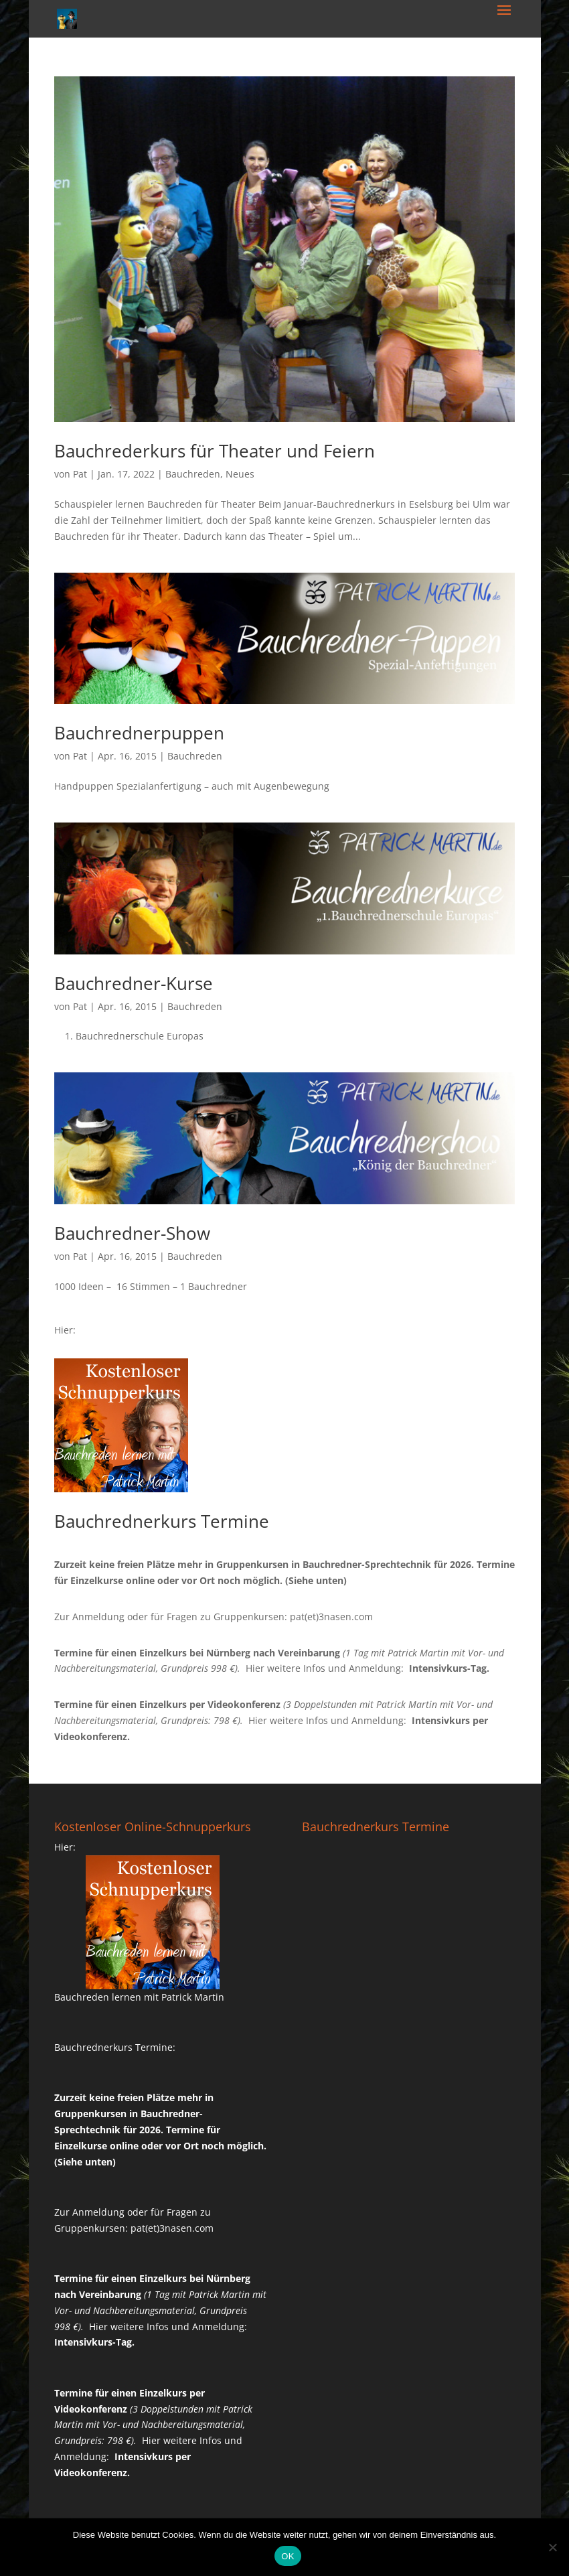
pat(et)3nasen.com (331, 1616)
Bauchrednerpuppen (139, 733)
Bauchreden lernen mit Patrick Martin (139, 1997)
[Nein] (552, 2547)
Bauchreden (192, 474)
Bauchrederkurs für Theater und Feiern (214, 451)
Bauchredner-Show (132, 1233)
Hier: (65, 1329)
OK (287, 2556)
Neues (240, 474)
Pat (80, 474)
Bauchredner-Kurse (133, 983)
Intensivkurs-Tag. (449, 1668)
